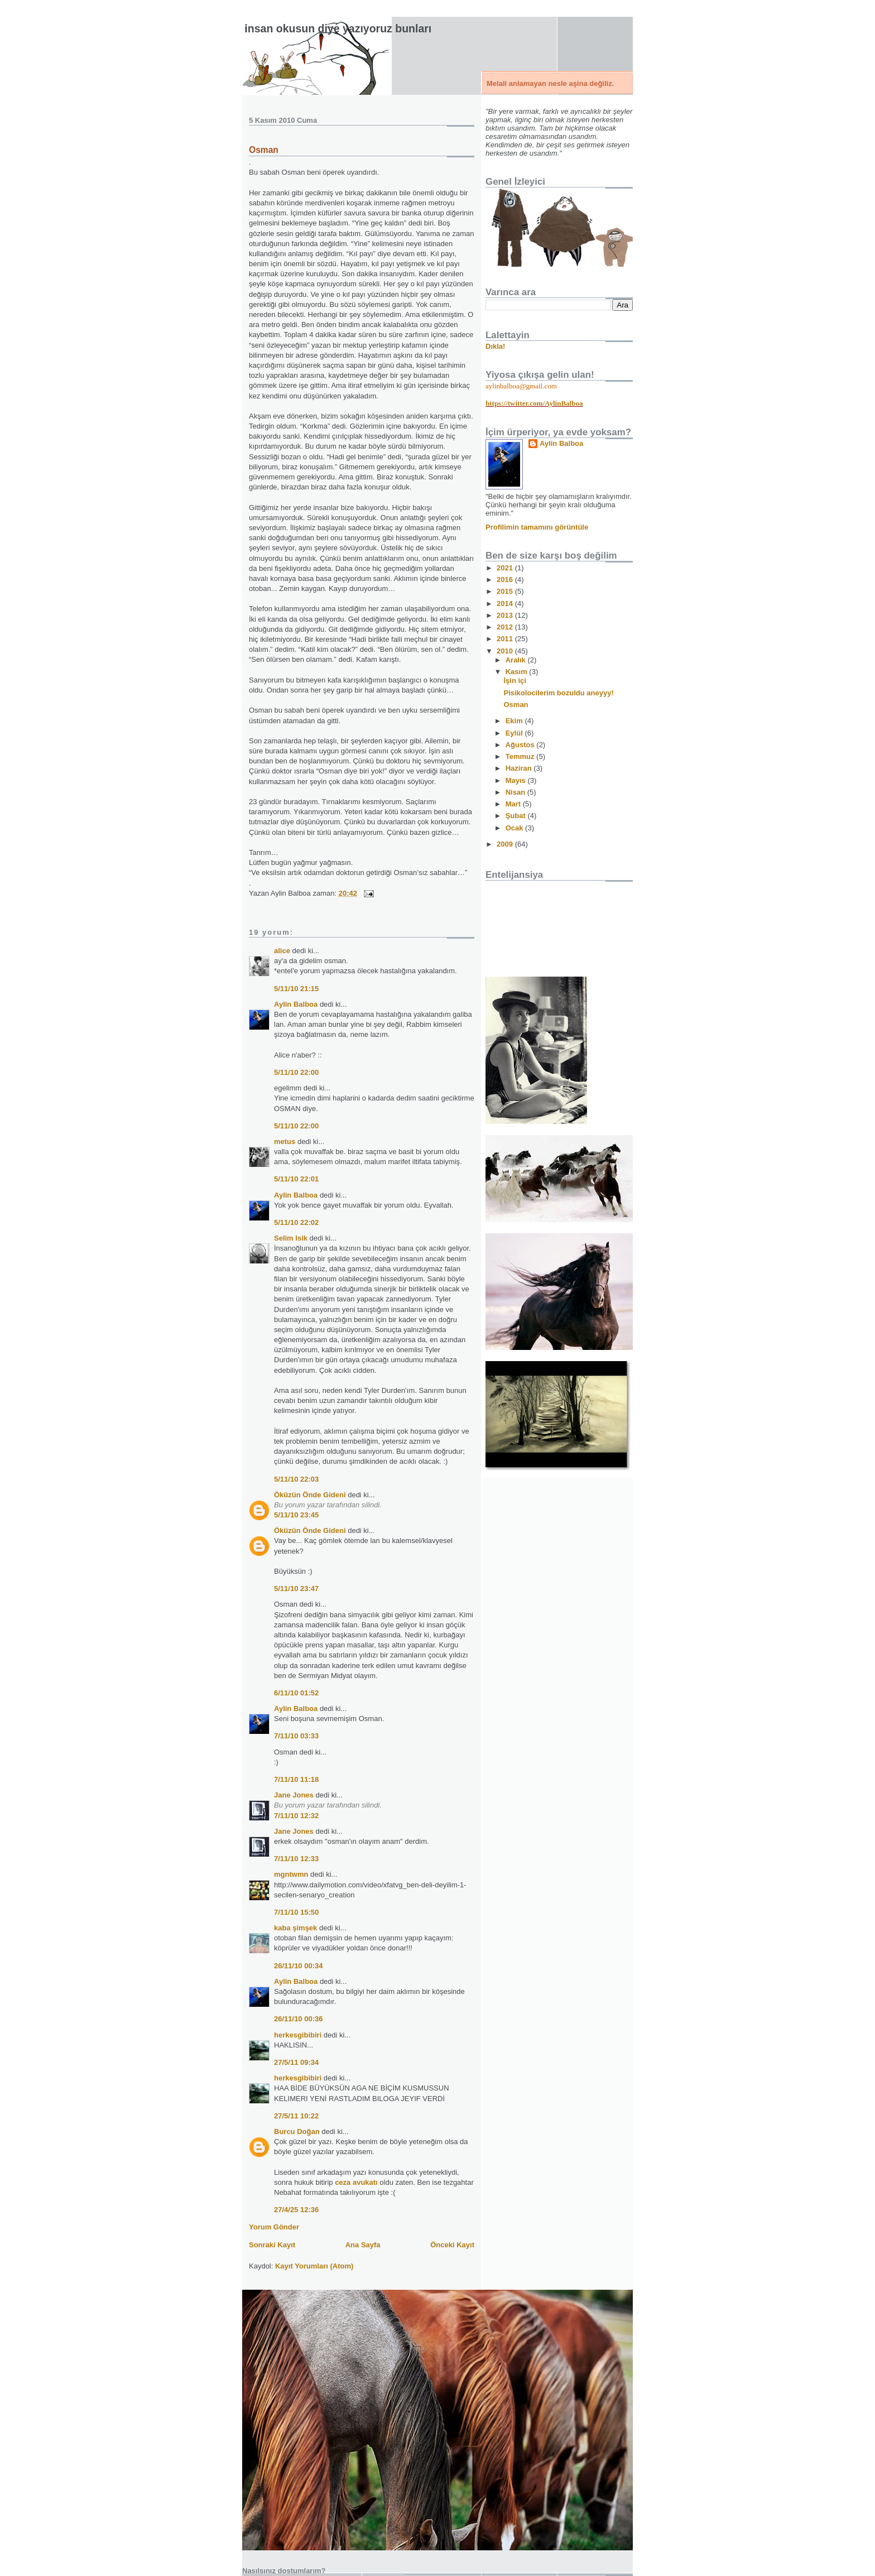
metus (284, 1141)
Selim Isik (290, 1238)
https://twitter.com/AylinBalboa (534, 403)
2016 (506, 579)
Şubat (517, 815)
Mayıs (517, 780)
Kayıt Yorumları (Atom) (314, 2266)
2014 (506, 603)
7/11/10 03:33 (296, 1736)
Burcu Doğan (297, 2131)
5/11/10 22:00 (296, 1072)
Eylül (515, 733)
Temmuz (521, 756)
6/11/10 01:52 (296, 1693)
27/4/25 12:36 (296, 2209)
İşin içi (514, 680)
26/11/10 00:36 (298, 2019)
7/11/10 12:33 (296, 1858)
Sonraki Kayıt (272, 2245)
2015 (506, 591)
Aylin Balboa (296, 1004)
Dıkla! (495, 346)
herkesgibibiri (297, 2035)
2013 (506, 615)
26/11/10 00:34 (298, 1966)
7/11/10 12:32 (296, 1815)
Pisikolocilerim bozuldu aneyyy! (558, 693)
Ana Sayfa (363, 2245)
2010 (506, 651)
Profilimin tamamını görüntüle (536, 527)
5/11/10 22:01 (296, 1179)
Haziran (520, 768)
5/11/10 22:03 (296, 1479)
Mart (514, 804)
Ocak (515, 828)
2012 (506, 627)
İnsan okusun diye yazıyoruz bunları (337, 28)
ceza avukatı (356, 2182)
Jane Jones (294, 1795)
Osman (263, 150)
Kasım (518, 671)
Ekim (515, 721)
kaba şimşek (295, 1928)
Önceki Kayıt (452, 2245)
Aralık (517, 660)
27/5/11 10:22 (296, 2116)
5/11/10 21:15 (296, 988)
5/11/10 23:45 (296, 1515)
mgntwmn (291, 1874)
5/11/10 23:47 (296, 1588)
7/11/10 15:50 (296, 1912)
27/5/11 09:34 (296, 2062)
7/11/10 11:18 (296, 1779)
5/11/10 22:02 (296, 1222)
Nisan (516, 792)
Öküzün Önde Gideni (310, 1495)
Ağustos (521, 745)
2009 (506, 844)
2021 (506, 568)
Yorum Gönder (274, 2227)
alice (282, 950)
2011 (506, 639)
